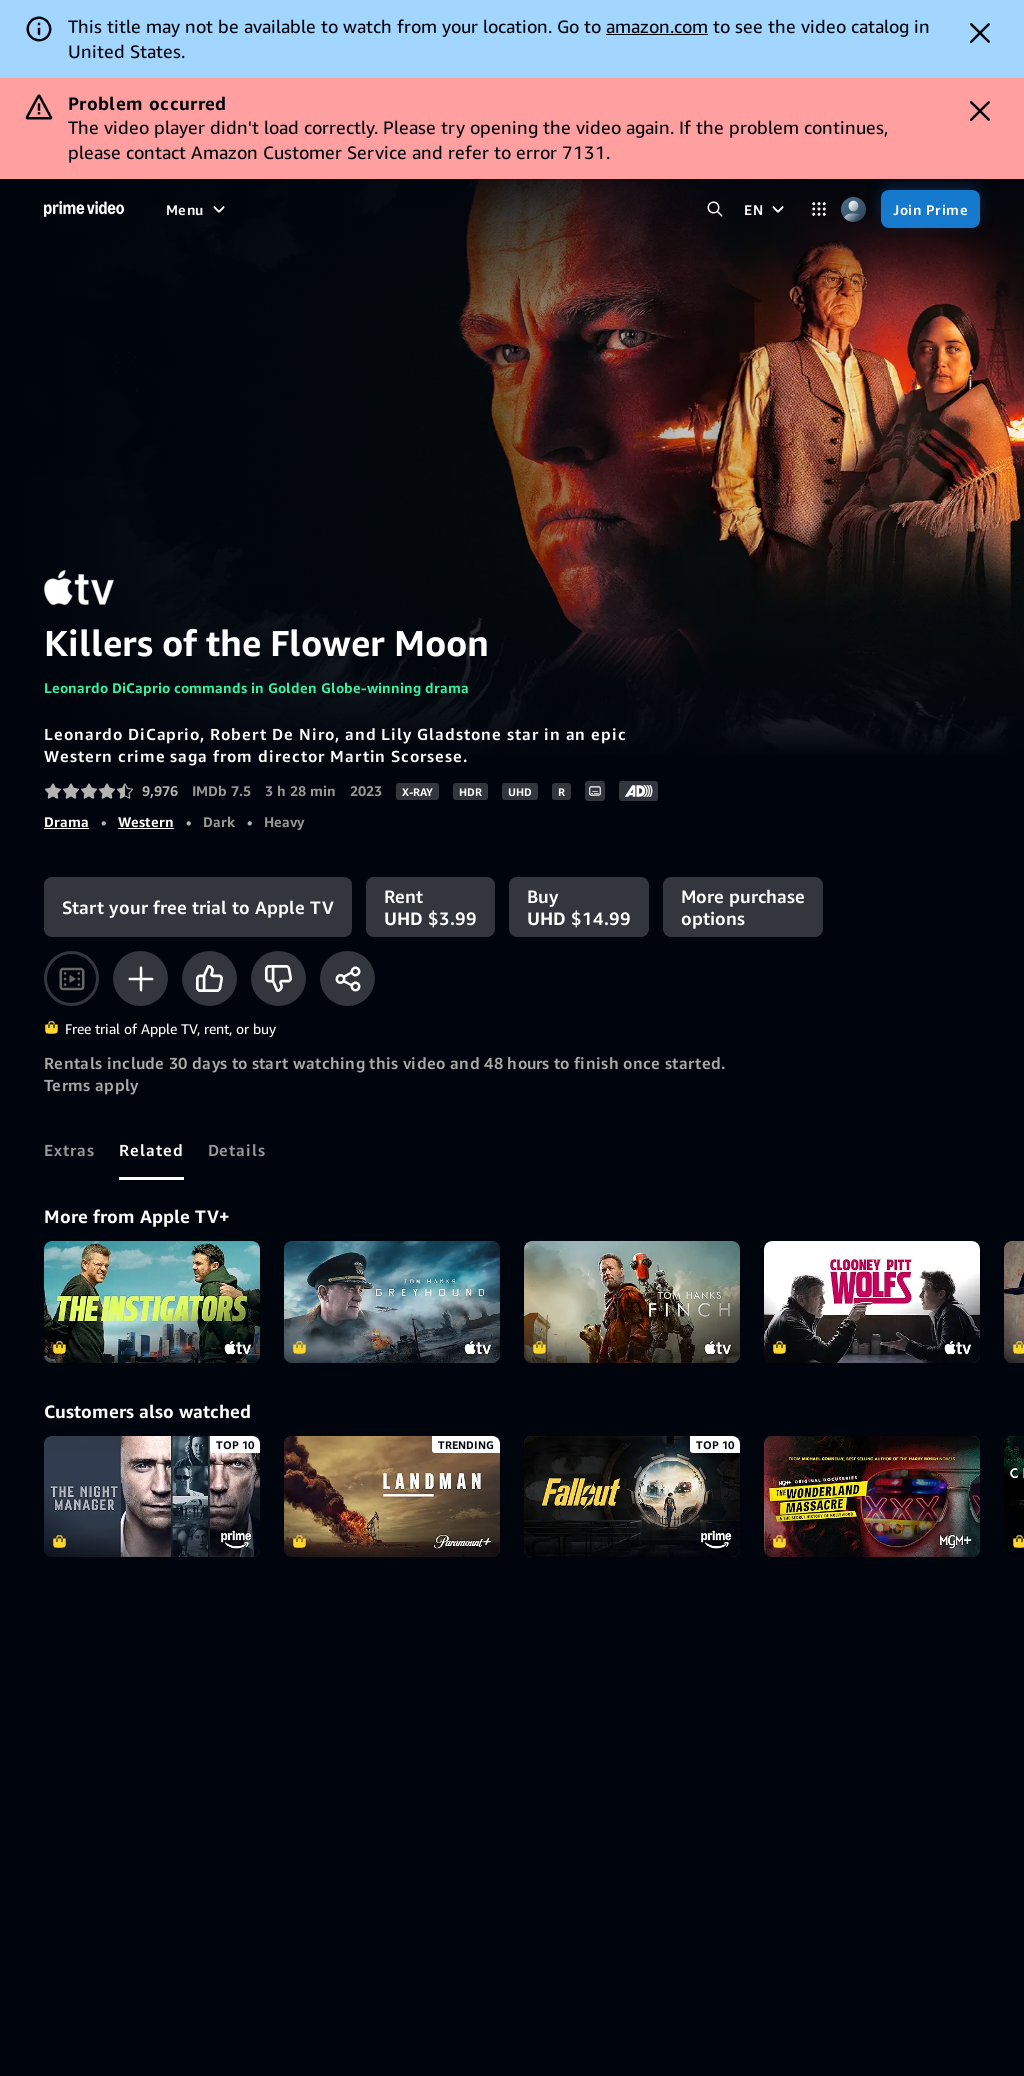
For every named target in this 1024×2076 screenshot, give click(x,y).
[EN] (766, 209)
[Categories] (818, 209)
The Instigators (152, 1302)
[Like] (209, 978)
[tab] (69, 1150)
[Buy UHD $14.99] (579, 907)
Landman (392, 1497)
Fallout (632, 1497)
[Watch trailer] (71, 978)
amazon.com (657, 26)
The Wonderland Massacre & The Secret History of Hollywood (872, 1497)
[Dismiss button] (980, 33)
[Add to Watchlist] (140, 978)
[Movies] (244, 209)
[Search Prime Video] (714, 209)
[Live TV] (478, 209)
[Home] (84, 209)
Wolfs (872, 1302)
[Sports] (405, 209)
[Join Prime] (930, 209)
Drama (66, 821)
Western (146, 821)
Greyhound (392, 1302)
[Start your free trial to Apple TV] (198, 907)
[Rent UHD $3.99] (430, 907)
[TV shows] (325, 209)
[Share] (347, 978)
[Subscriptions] (590, 209)
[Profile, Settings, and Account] (853, 209)
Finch (632, 1302)
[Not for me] (278, 978)
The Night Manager (152, 1497)
